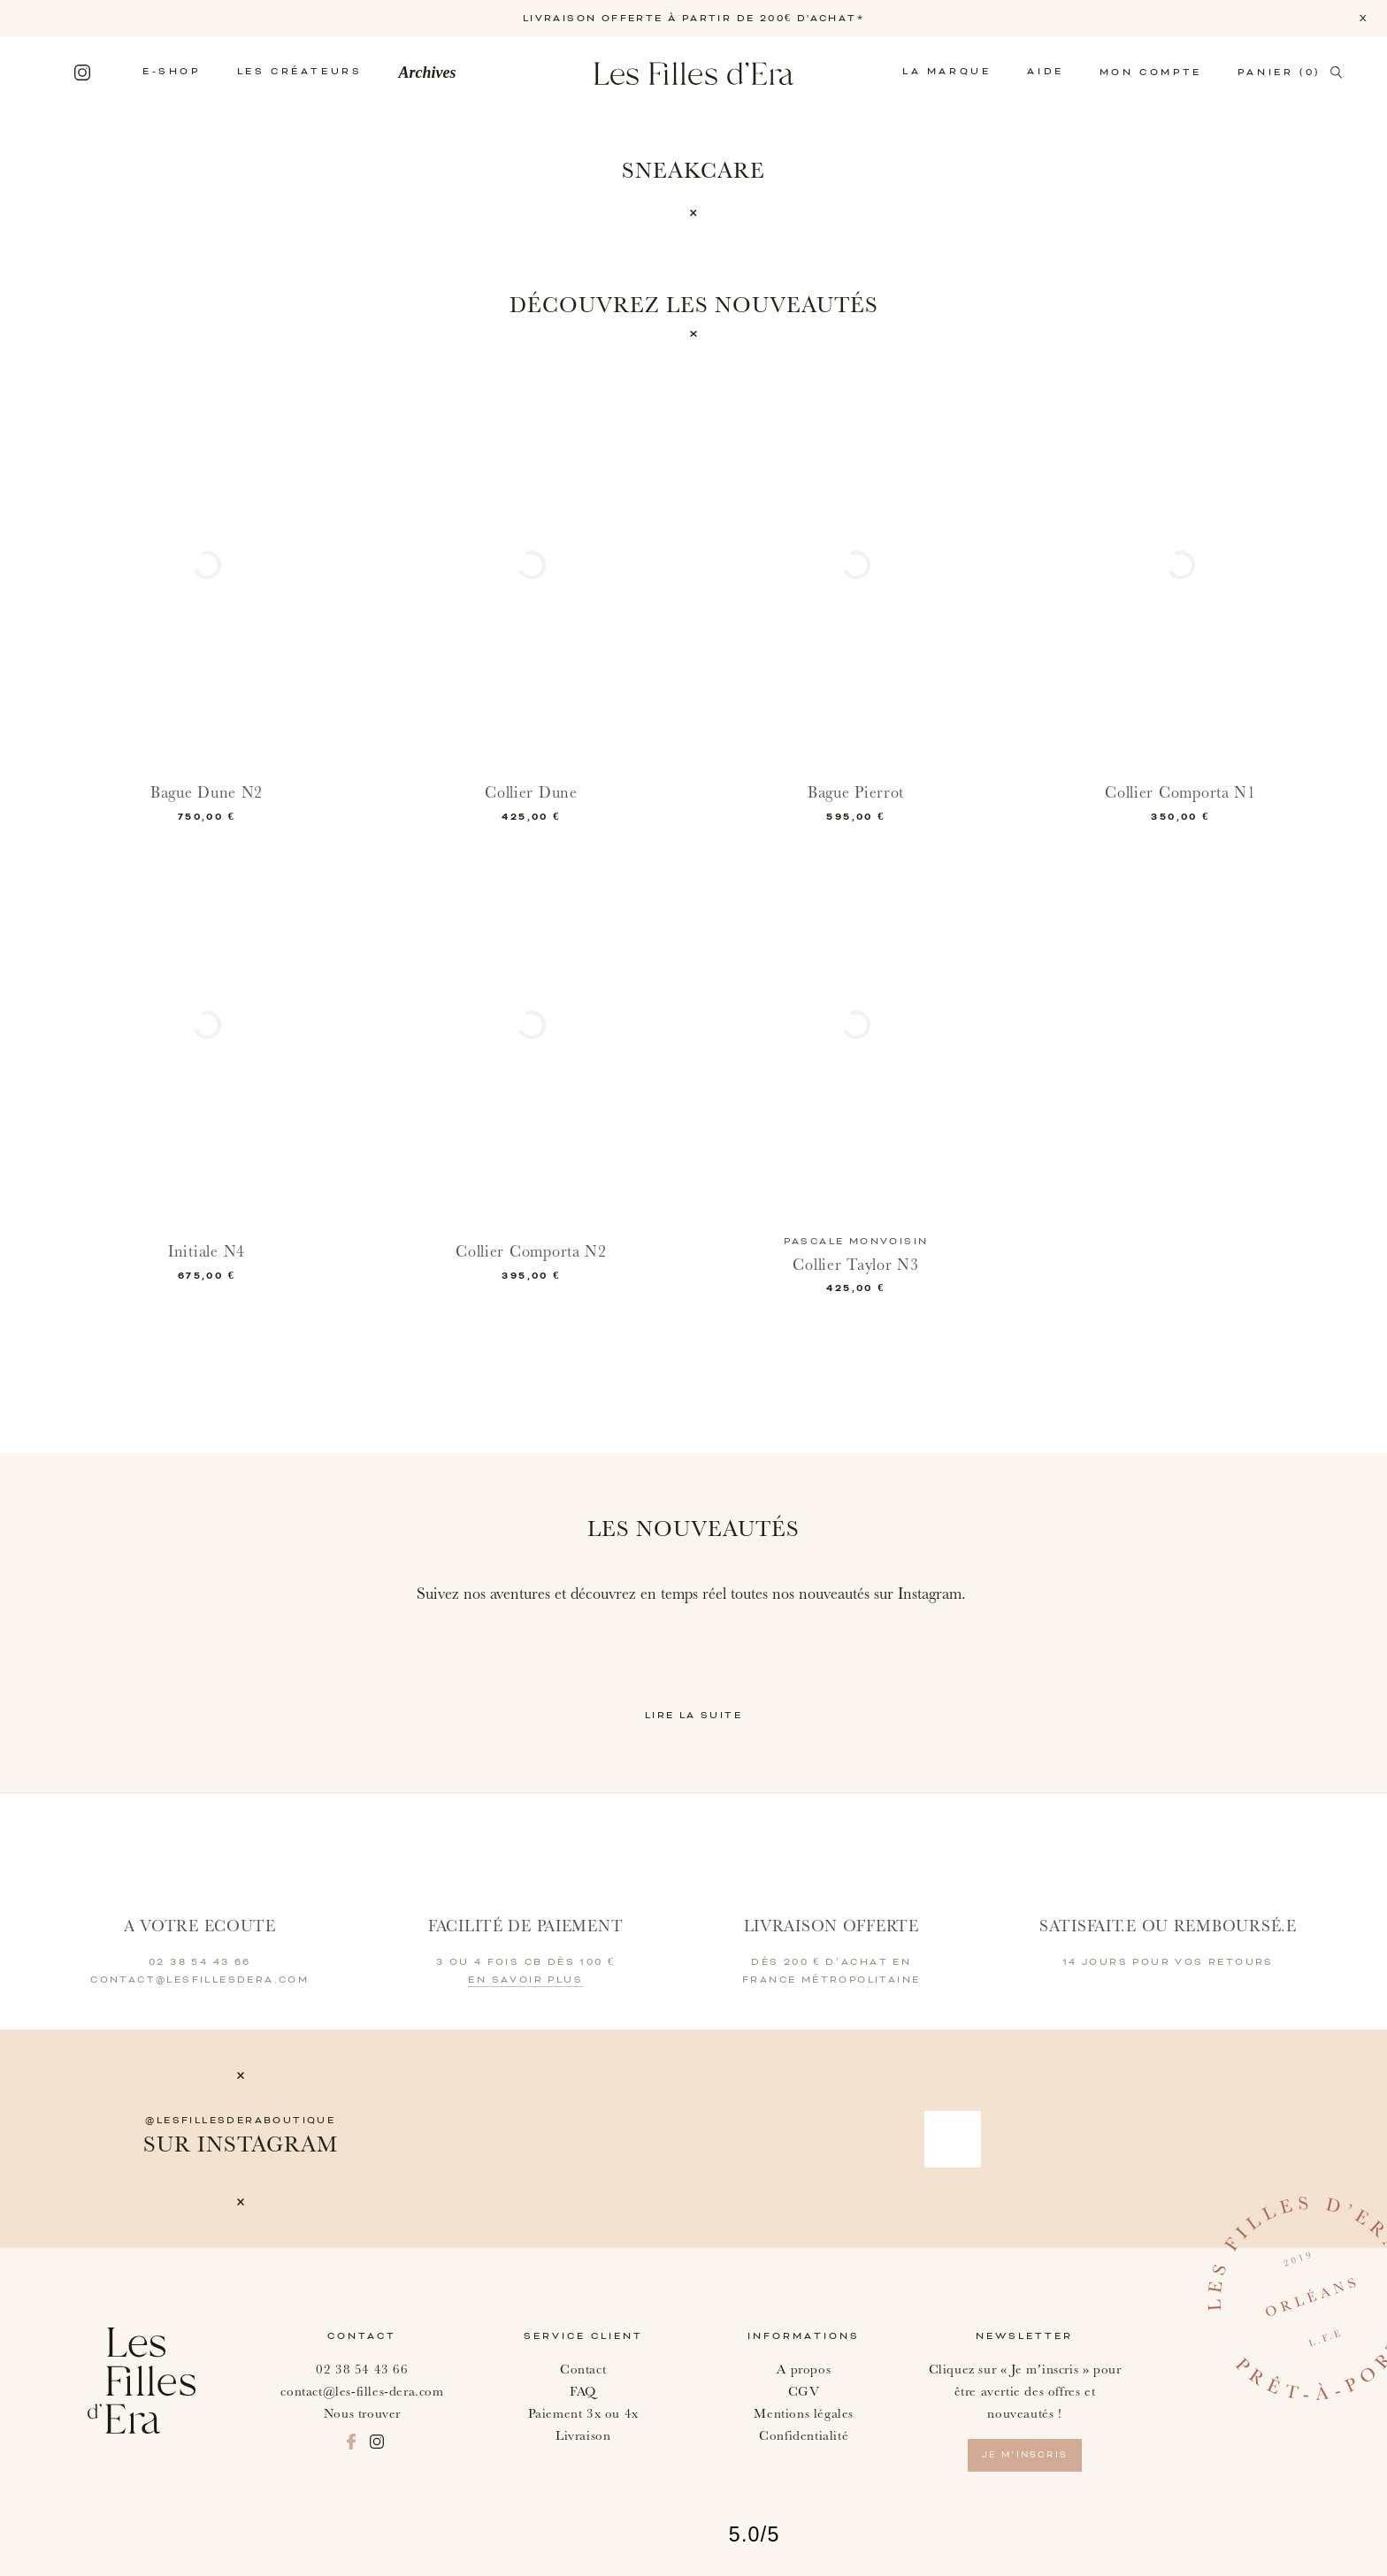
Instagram (82, 72)
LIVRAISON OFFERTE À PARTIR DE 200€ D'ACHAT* (693, 18)
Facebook (52, 72)
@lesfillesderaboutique (240, 2120)
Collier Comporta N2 (531, 1252)
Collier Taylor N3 (855, 1265)
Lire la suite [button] (693, 1715)
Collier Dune (531, 793)
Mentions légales (804, 2413)
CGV (804, 2391)
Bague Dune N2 (206, 793)
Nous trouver (362, 2413)
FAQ (583, 2391)
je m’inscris (1025, 2455)
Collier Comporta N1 (1180, 793)
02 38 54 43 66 (362, 2369)
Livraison (583, 2435)
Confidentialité (803, 2435)
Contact (583, 2369)
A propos (804, 2369)
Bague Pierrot (856, 793)
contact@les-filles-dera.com (361, 2391)
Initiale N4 (206, 1252)
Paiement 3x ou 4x (583, 2413)
